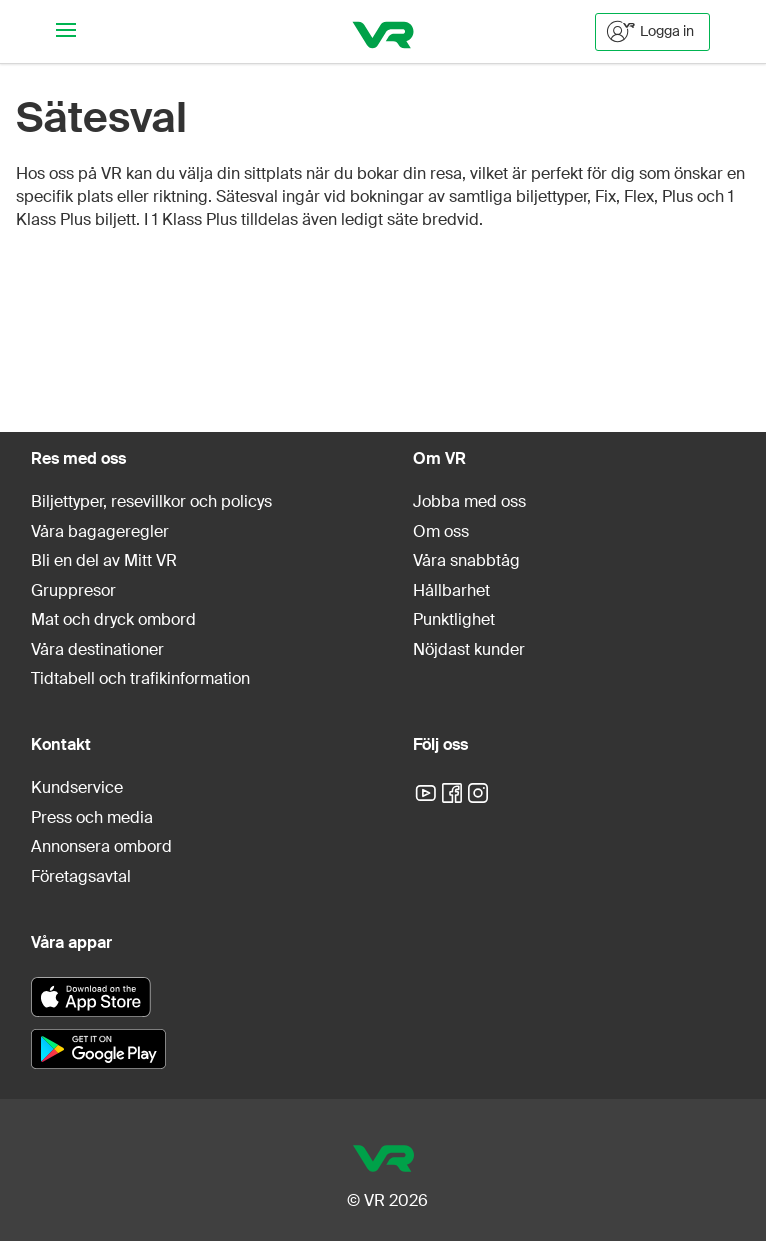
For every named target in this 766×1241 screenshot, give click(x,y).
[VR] (383, 31)
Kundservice (77, 787)
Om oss (441, 531)
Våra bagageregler (100, 531)
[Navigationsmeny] (66, 31)
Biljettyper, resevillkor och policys (151, 501)
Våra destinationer (97, 649)
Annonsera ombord (101, 846)
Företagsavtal (81, 876)
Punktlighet (454, 619)
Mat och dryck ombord (113, 619)
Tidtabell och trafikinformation (140, 678)
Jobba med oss (469, 501)
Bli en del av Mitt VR (104, 560)
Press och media (92, 817)
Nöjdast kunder (469, 649)
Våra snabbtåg (466, 560)
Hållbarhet (451, 590)
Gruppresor (73, 590)
